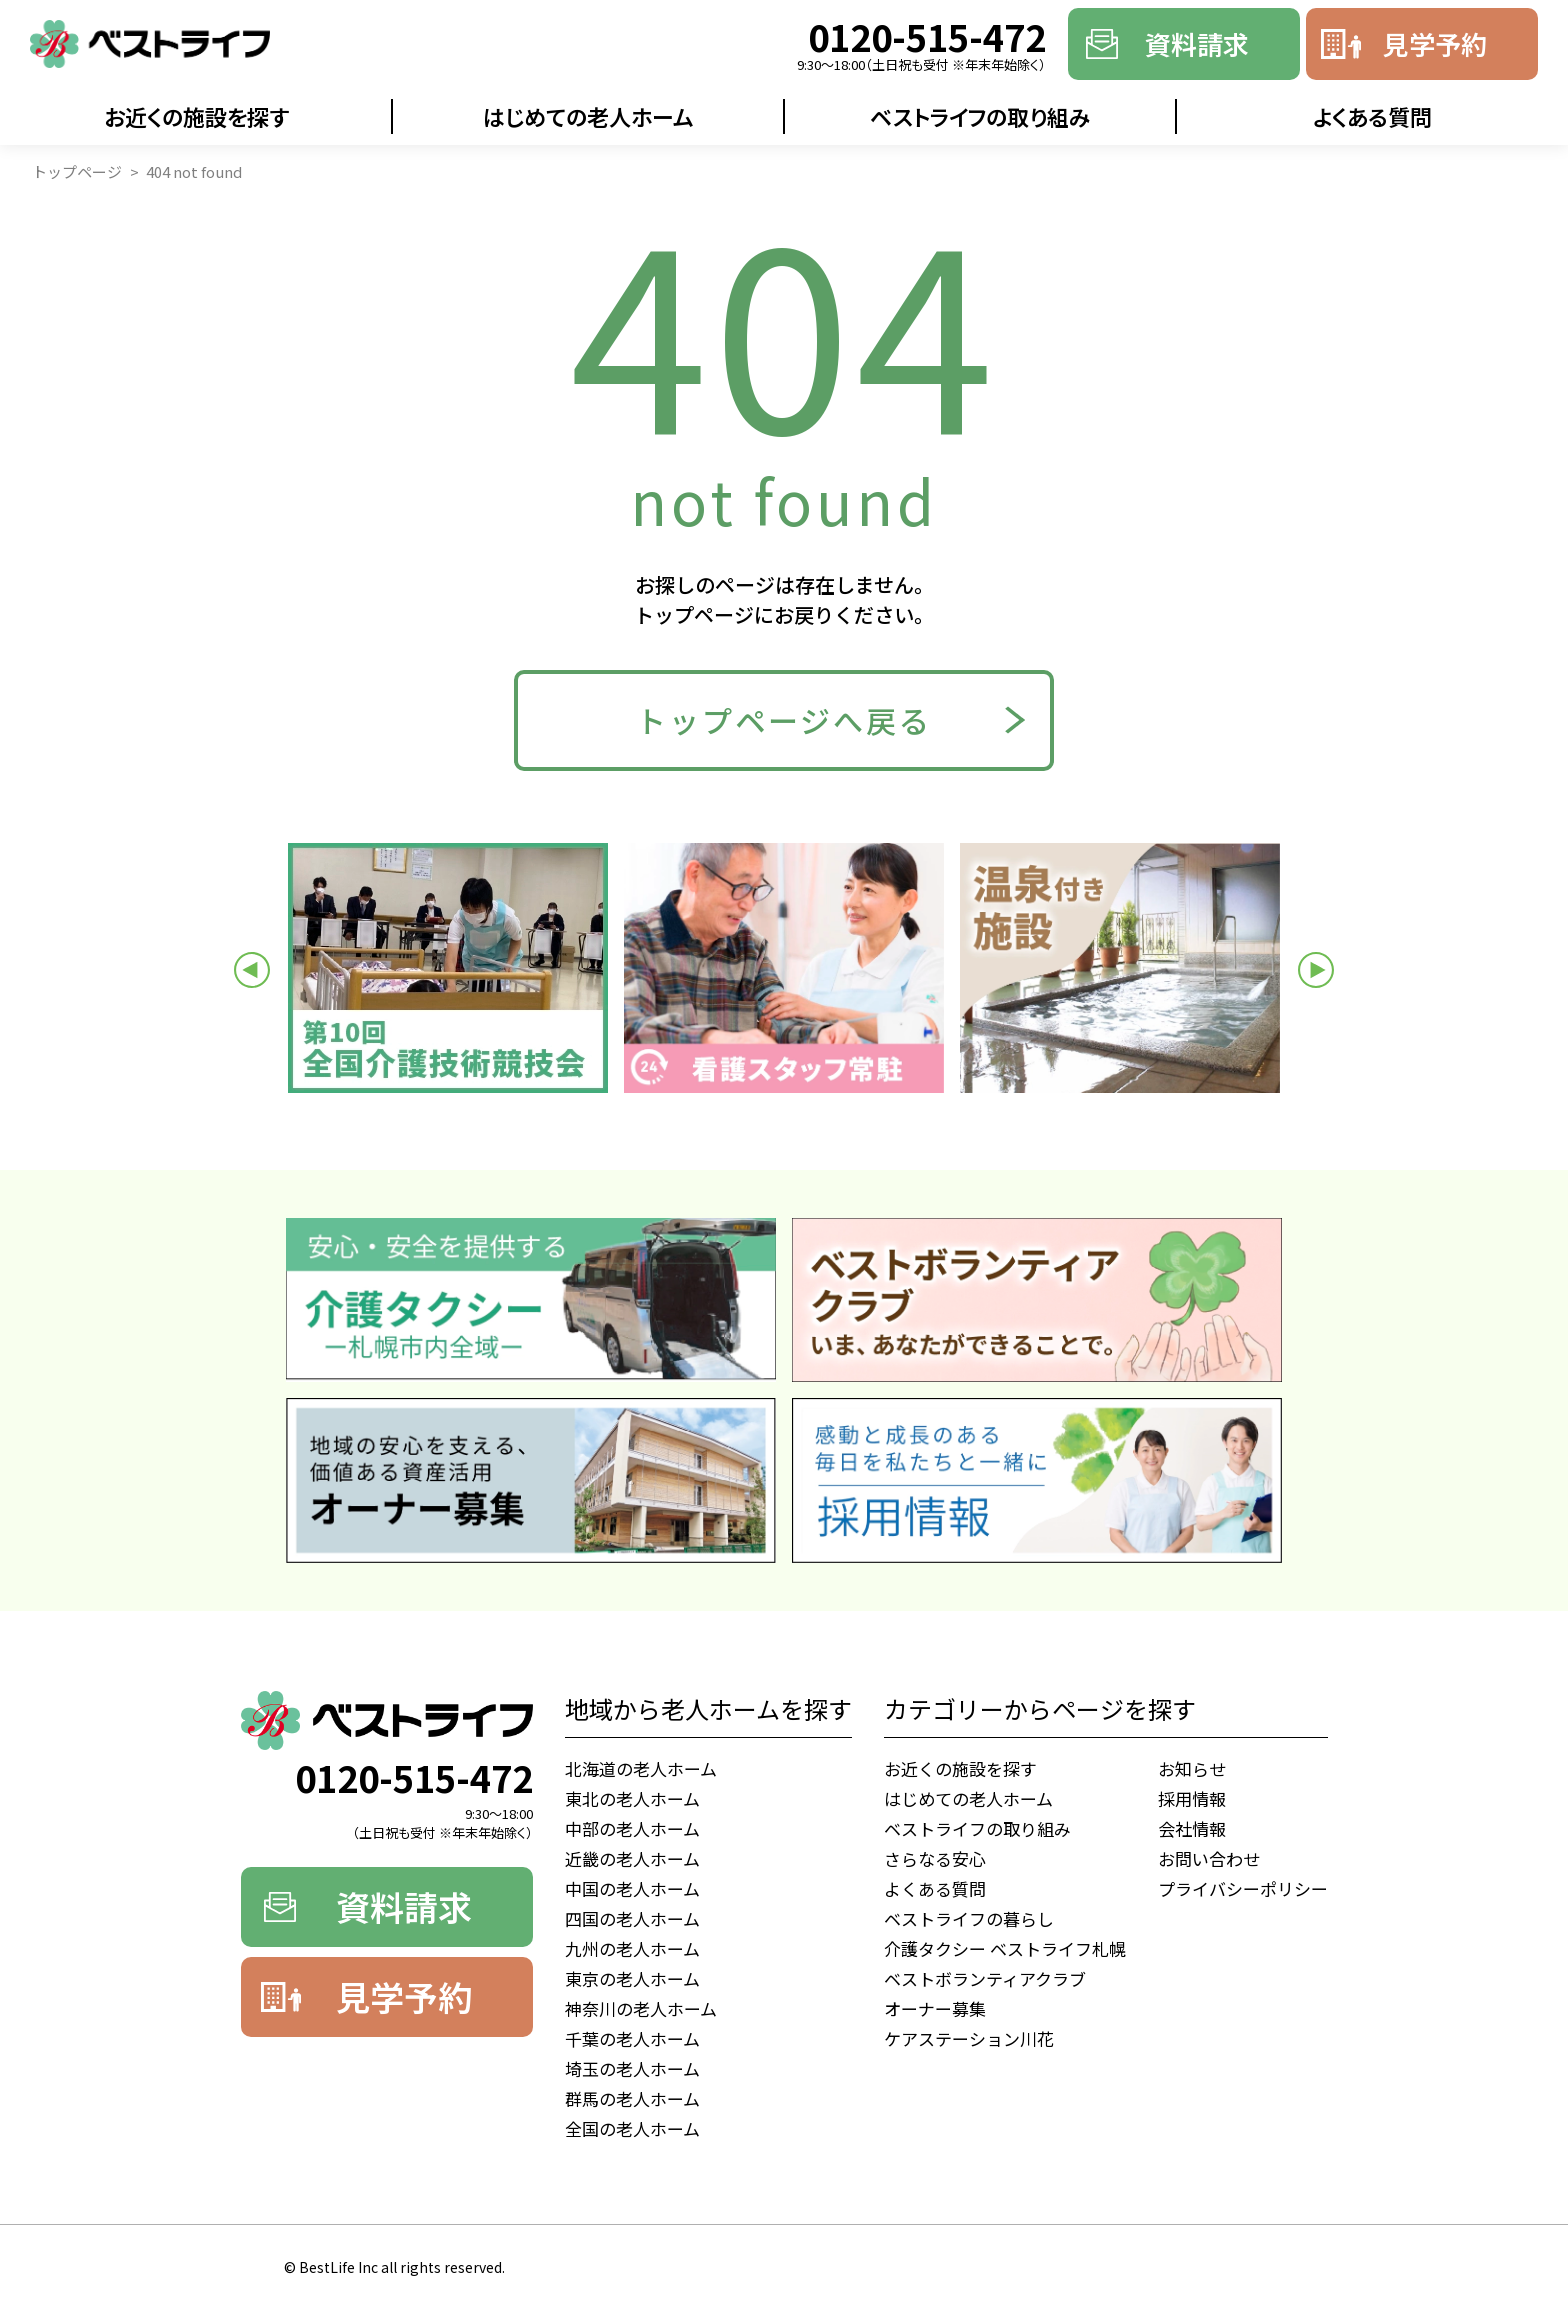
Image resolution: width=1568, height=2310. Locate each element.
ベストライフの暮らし (969, 1918)
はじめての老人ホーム (588, 116)
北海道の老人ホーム (641, 1768)
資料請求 (1197, 43)
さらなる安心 (935, 1858)
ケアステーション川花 (969, 2038)
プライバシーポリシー (1243, 1888)
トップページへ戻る (784, 720)
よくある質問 (1372, 116)
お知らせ (1192, 1768)
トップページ (77, 171)
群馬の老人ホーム (632, 2098)
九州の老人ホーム (632, 1948)
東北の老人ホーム (632, 1798)
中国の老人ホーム (632, 1888)
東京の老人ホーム (632, 1978)
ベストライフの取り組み (980, 116)
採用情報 (1192, 1798)
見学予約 (1435, 43)
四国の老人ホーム (632, 1918)
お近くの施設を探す (196, 116)
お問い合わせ (1209, 1858)
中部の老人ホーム (632, 1828)
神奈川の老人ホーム (641, 2008)
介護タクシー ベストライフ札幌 (1005, 1948)
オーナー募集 (935, 2008)
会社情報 (1192, 1828)
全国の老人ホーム (632, 2128)
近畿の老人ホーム (632, 1858)
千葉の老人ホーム (632, 2038)
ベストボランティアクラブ (985, 1978)
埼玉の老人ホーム (632, 2068)
